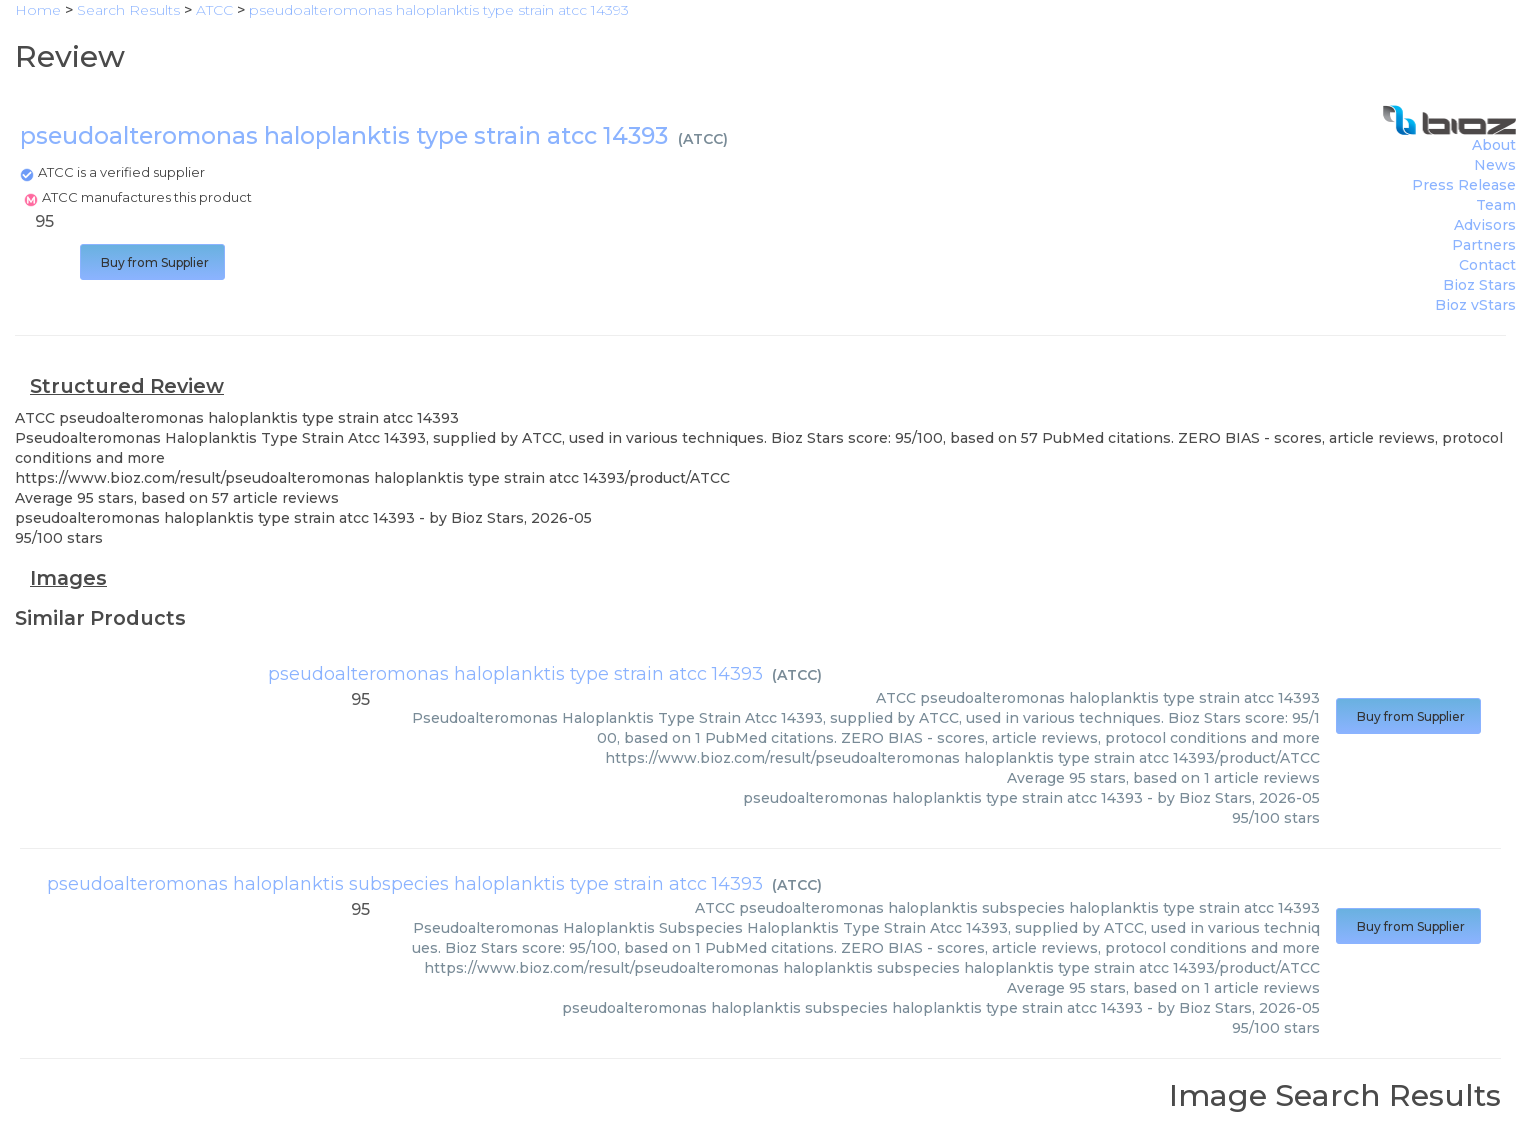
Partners (1484, 245)
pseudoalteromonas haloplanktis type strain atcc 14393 (515, 674)
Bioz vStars (1475, 305)
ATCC (703, 139)
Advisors (1485, 225)
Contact (1487, 265)
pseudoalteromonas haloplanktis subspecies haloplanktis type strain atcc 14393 (405, 884)
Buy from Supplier (152, 262)
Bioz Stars (1479, 285)
